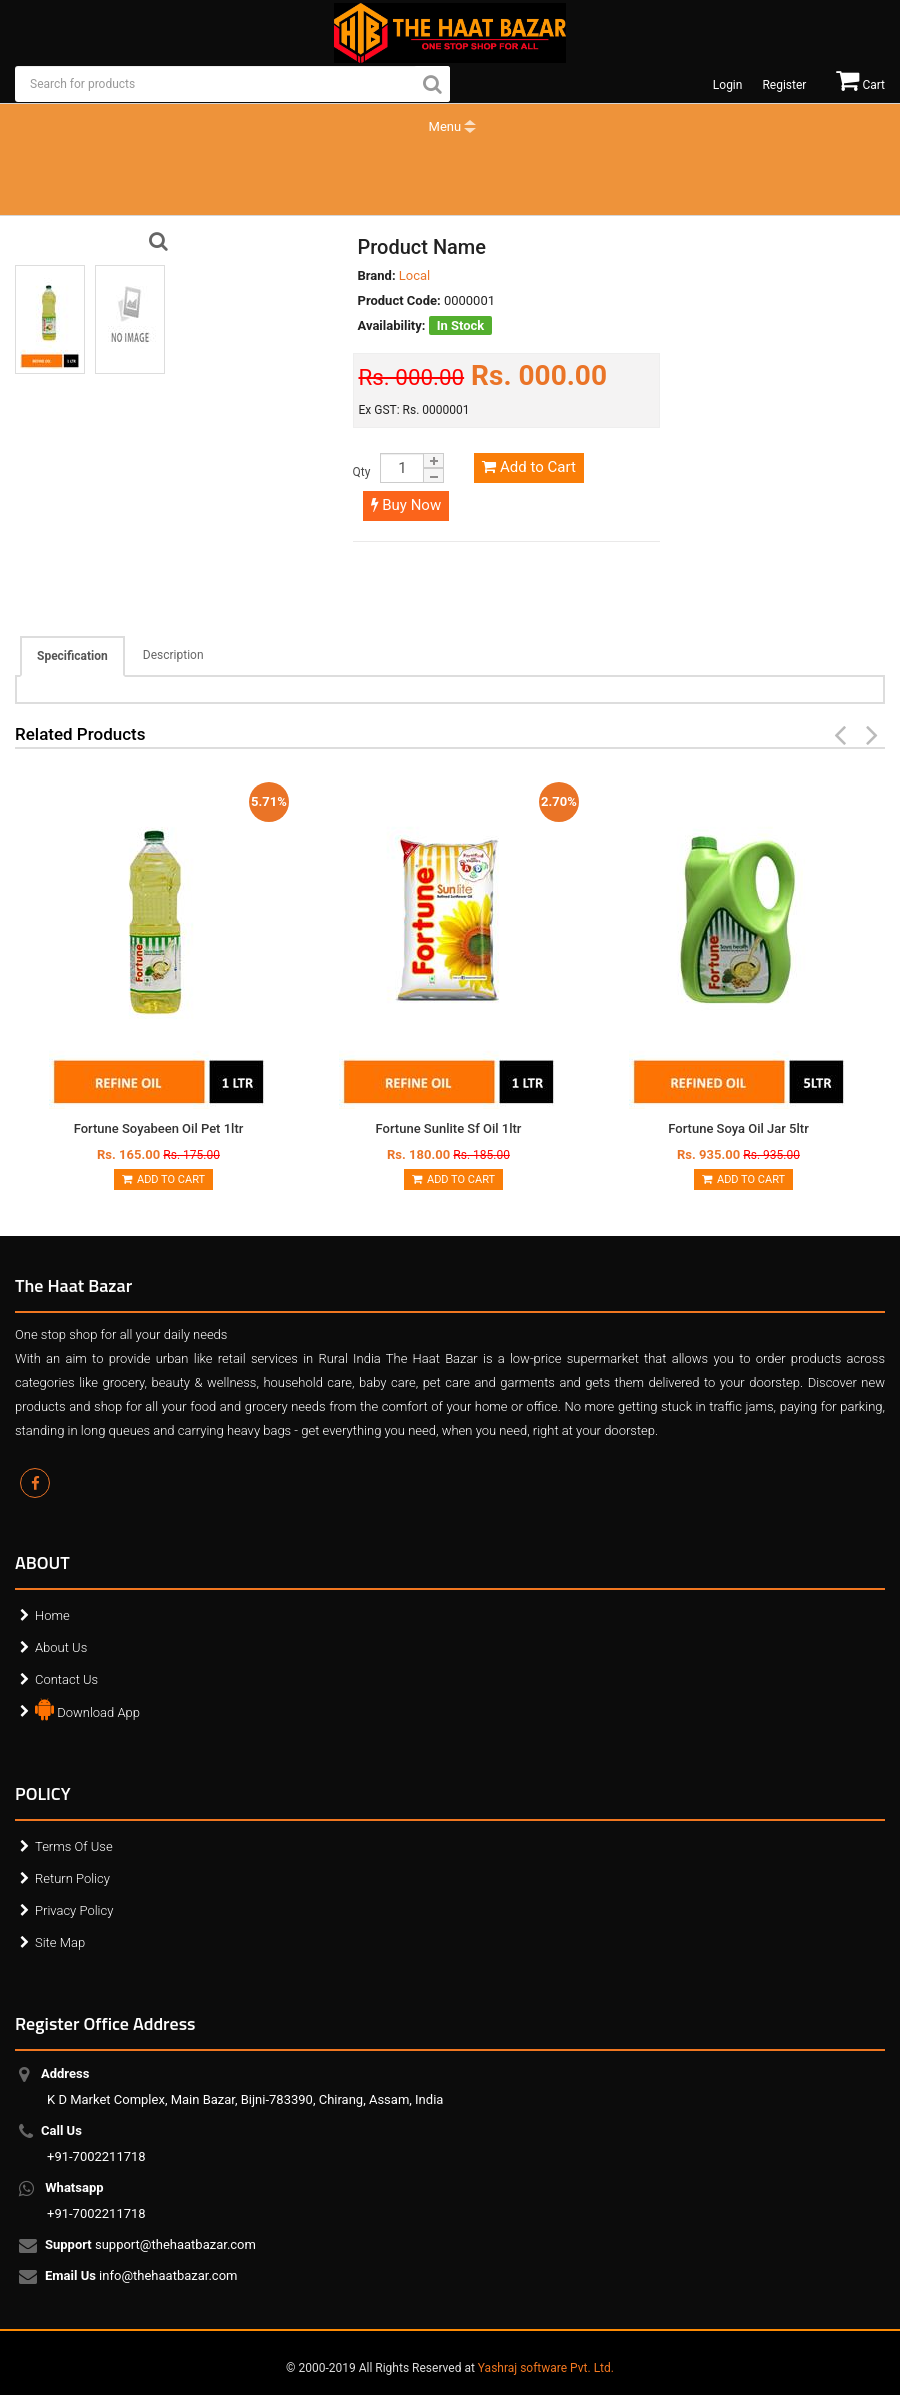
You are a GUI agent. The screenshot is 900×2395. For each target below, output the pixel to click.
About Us (61, 1647)
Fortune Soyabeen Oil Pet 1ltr (159, 1128)
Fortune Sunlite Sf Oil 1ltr (449, 1128)
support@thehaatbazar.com (151, 2246)
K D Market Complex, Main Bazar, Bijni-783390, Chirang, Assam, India (245, 2086)
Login (728, 85)
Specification (72, 656)
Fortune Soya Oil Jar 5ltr (738, 1128)
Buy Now (406, 505)
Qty (362, 472)
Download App (87, 1708)
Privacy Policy (74, 1910)
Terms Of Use (74, 1846)
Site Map (60, 1942)
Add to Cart (528, 467)
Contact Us (66, 1679)
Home (52, 1615)
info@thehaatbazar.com (142, 2277)
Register (784, 85)
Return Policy (72, 1878)
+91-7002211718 (96, 2143)
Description (173, 655)
